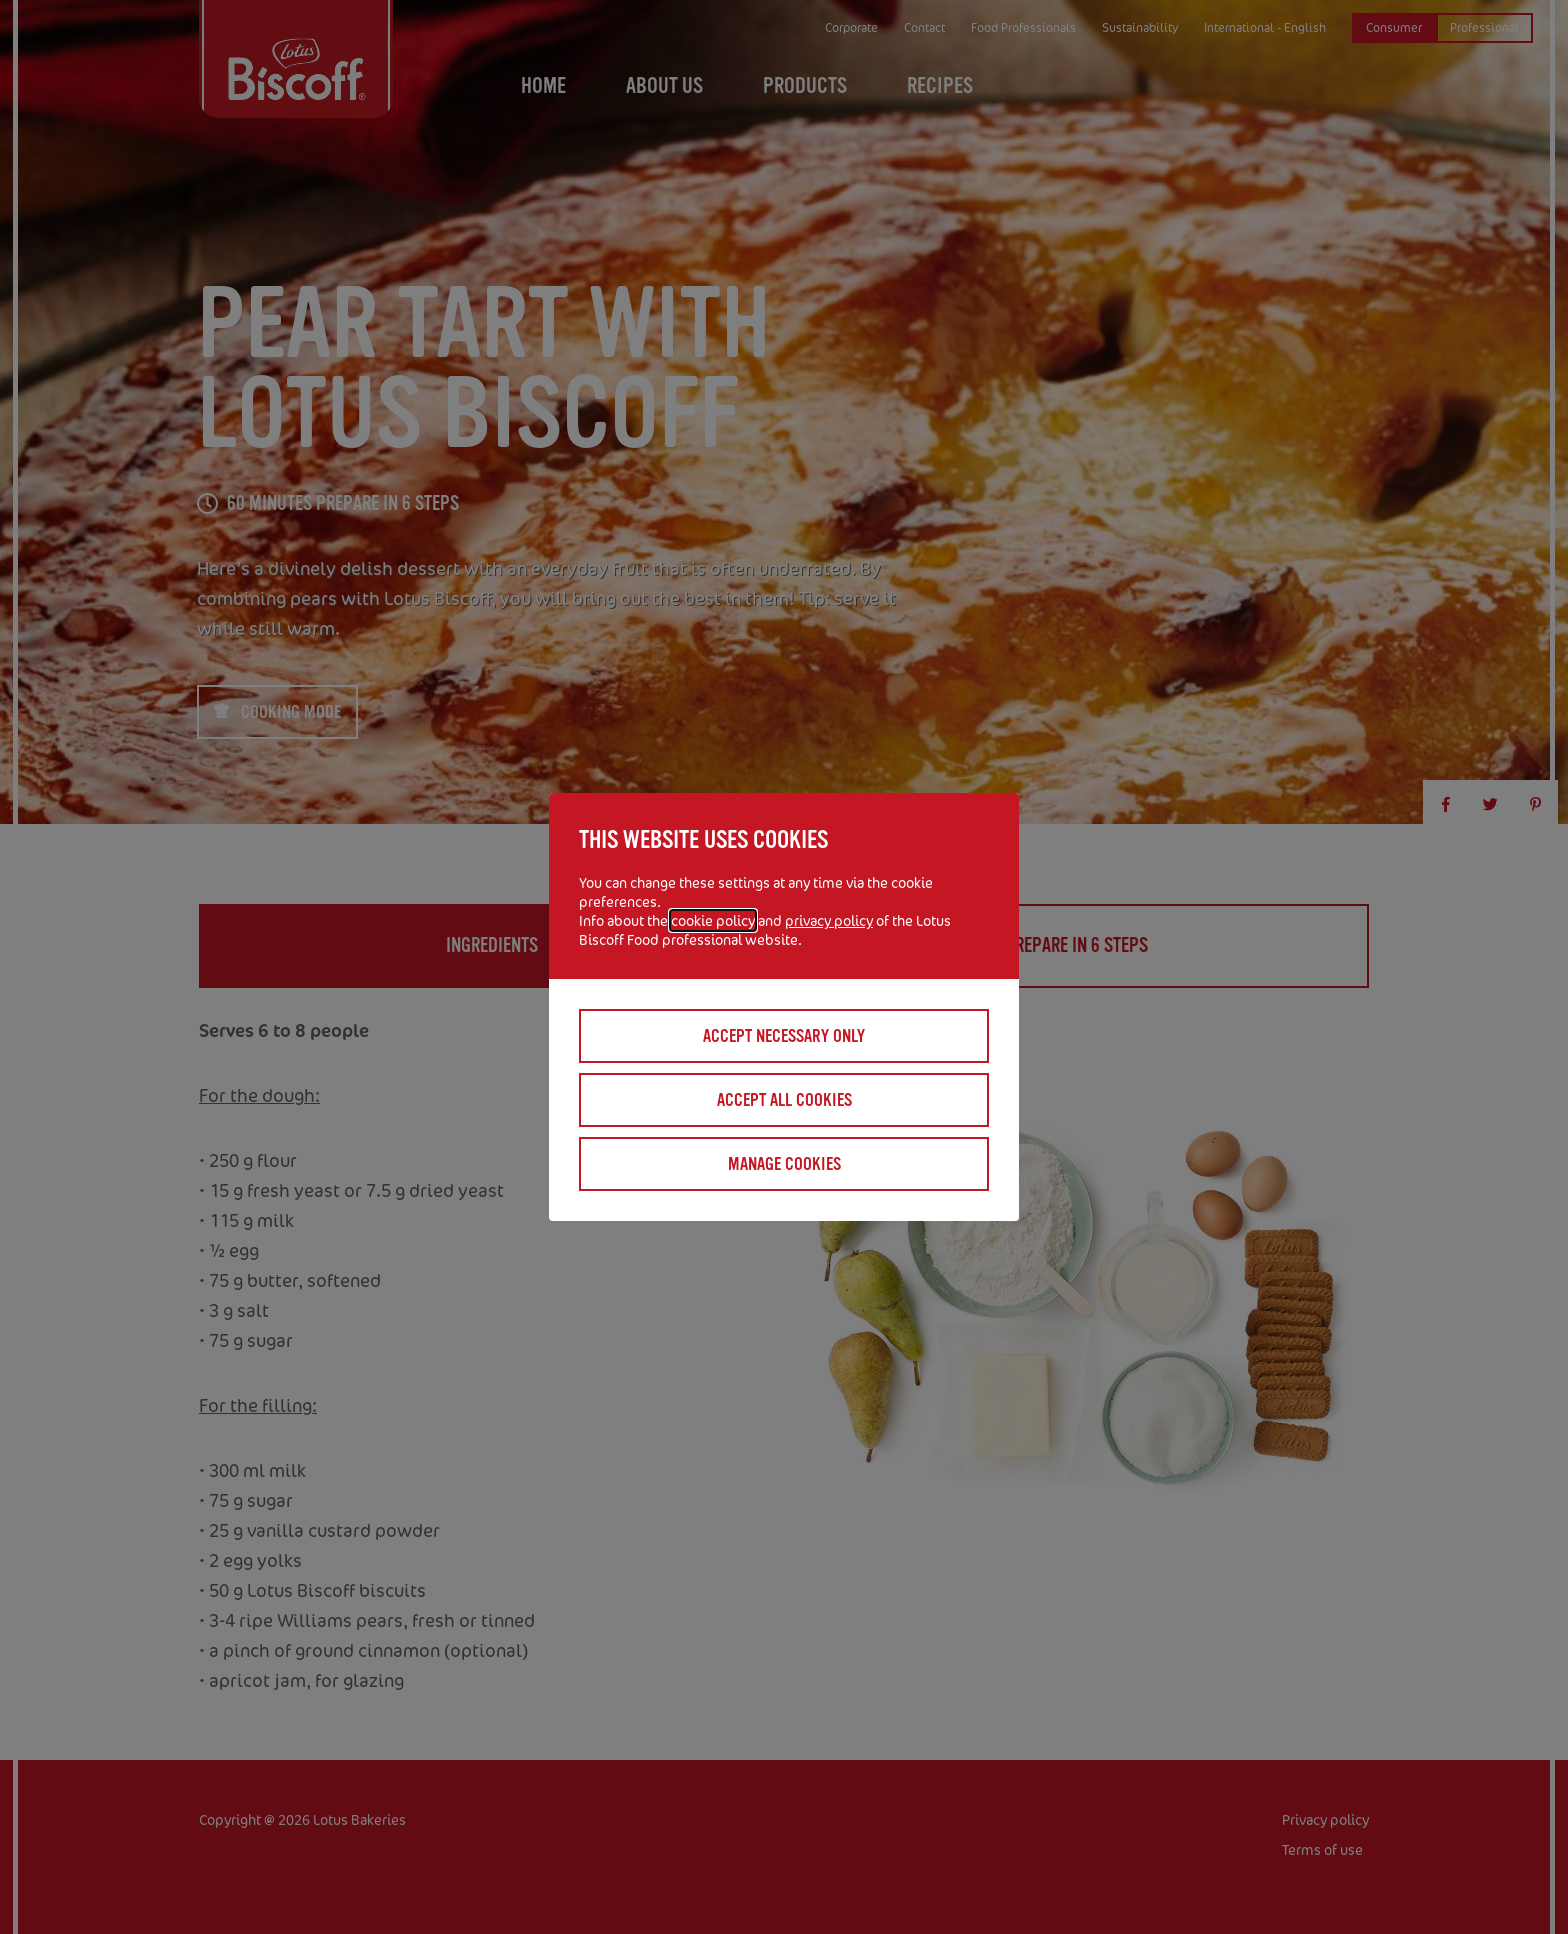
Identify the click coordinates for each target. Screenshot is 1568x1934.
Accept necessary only (784, 1036)
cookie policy (713, 920)
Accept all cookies (784, 1100)
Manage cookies (784, 1164)
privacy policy (829, 920)
